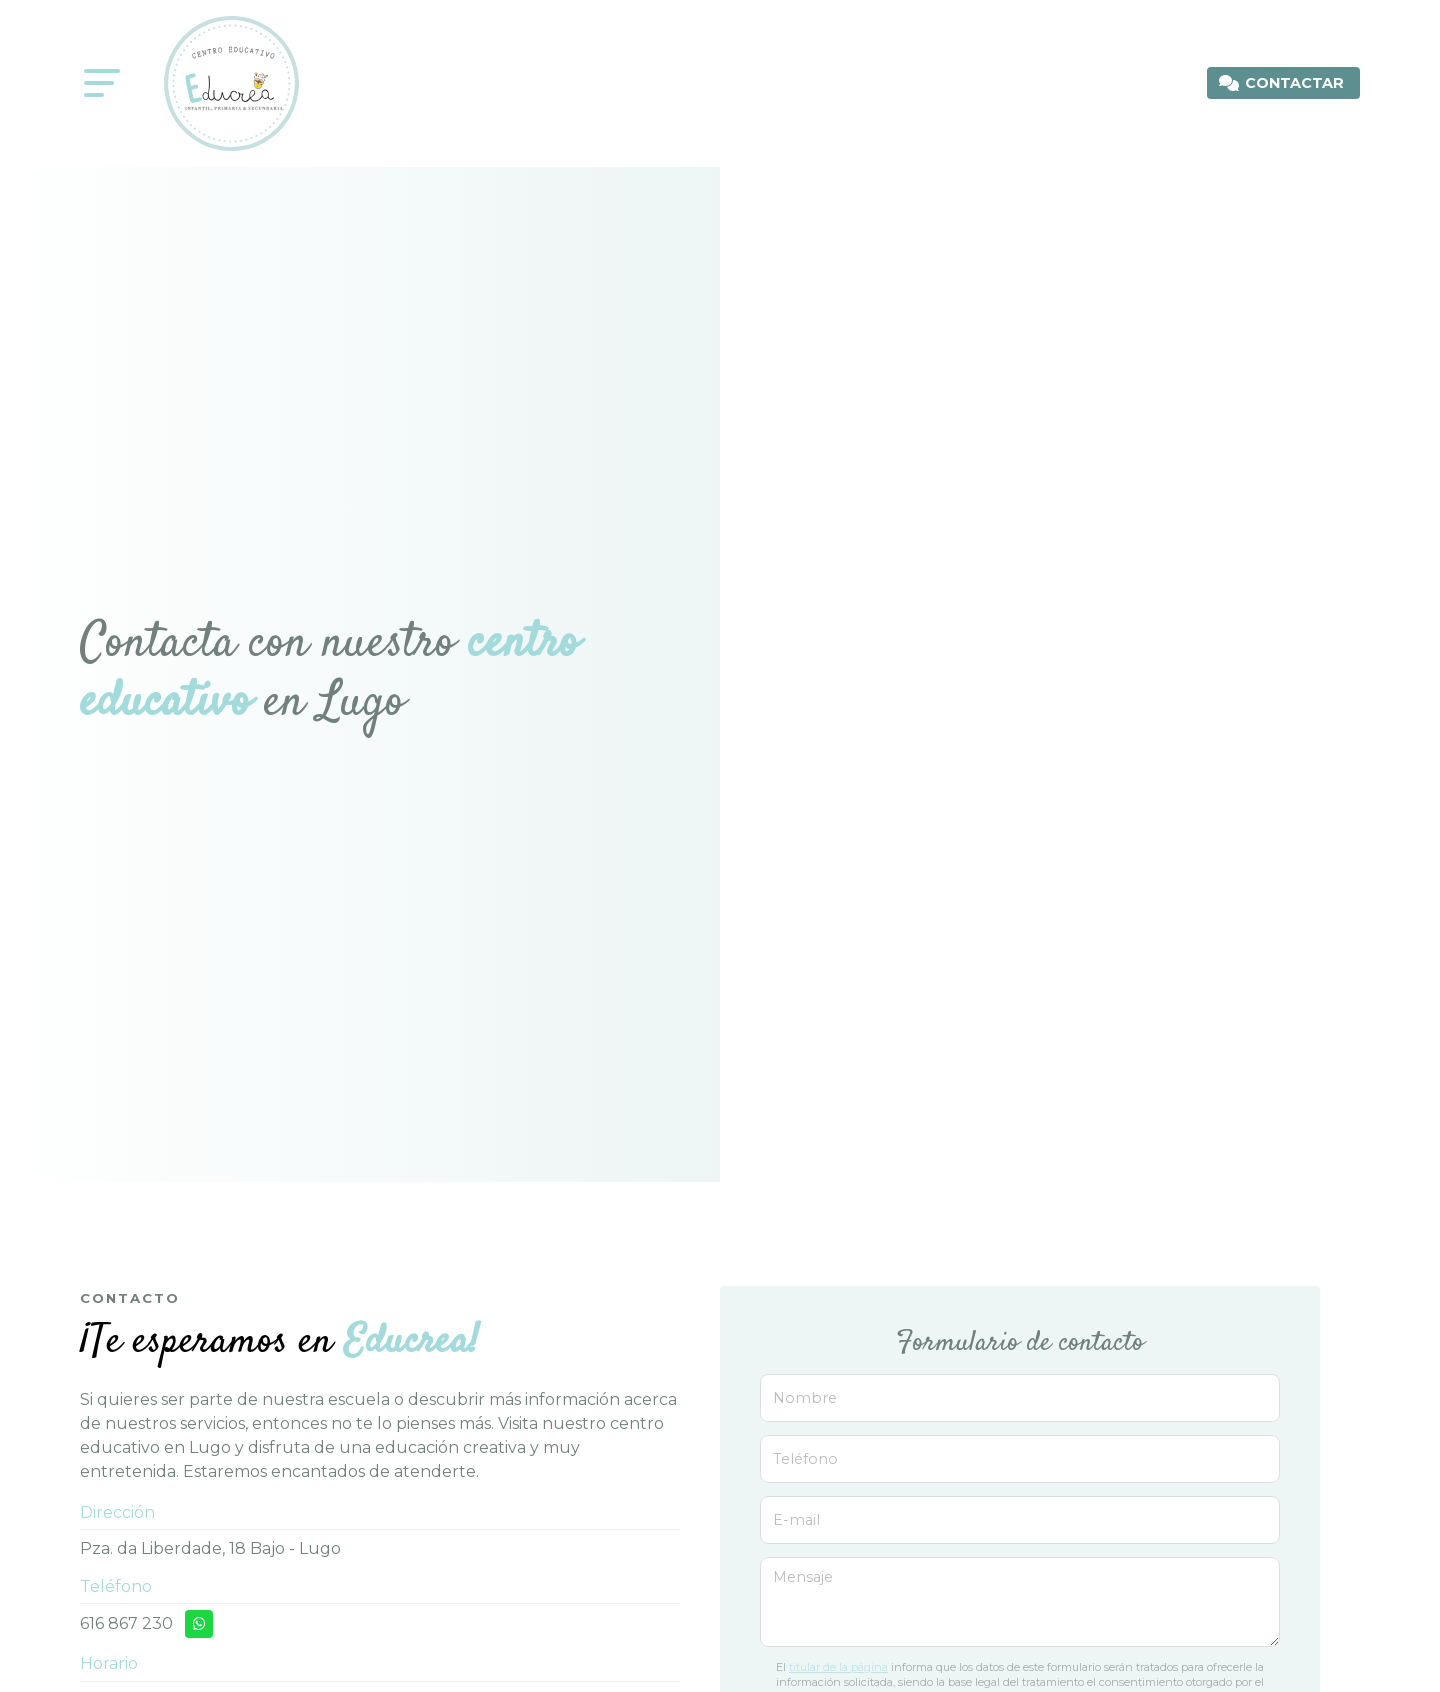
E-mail (796, 1520)
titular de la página (838, 1667)
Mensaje (803, 1577)
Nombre (805, 1398)
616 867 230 (126, 1623)
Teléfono (805, 1459)
